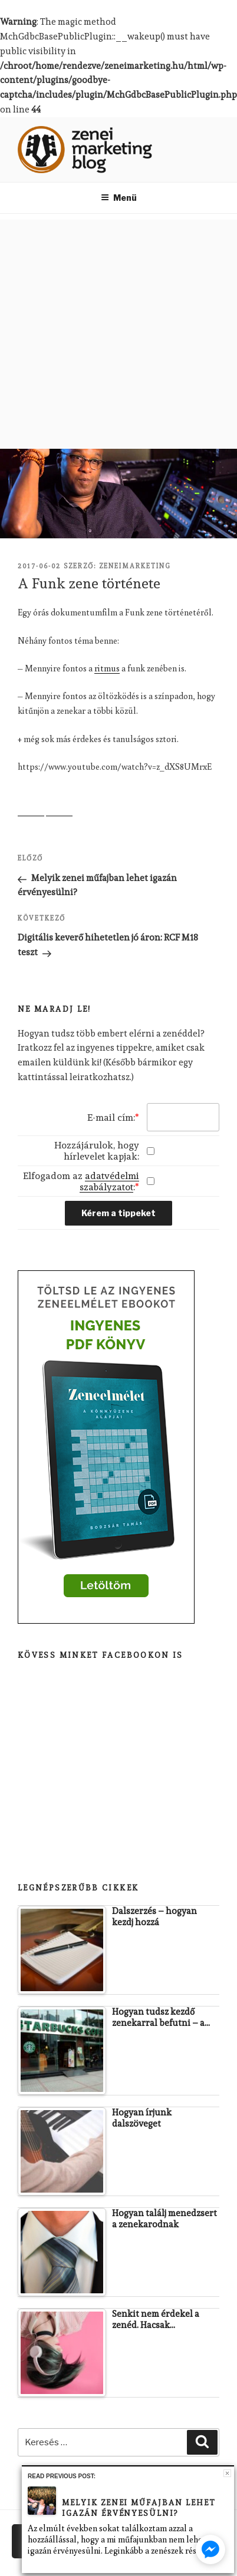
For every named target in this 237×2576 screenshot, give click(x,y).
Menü (119, 198)
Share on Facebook (31, 803)
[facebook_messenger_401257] (210, 2549)
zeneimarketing (134, 566)
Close (227, 2473)
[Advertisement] (111, 331)
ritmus (107, 668)
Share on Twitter (59, 803)
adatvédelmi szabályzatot (109, 1181)
